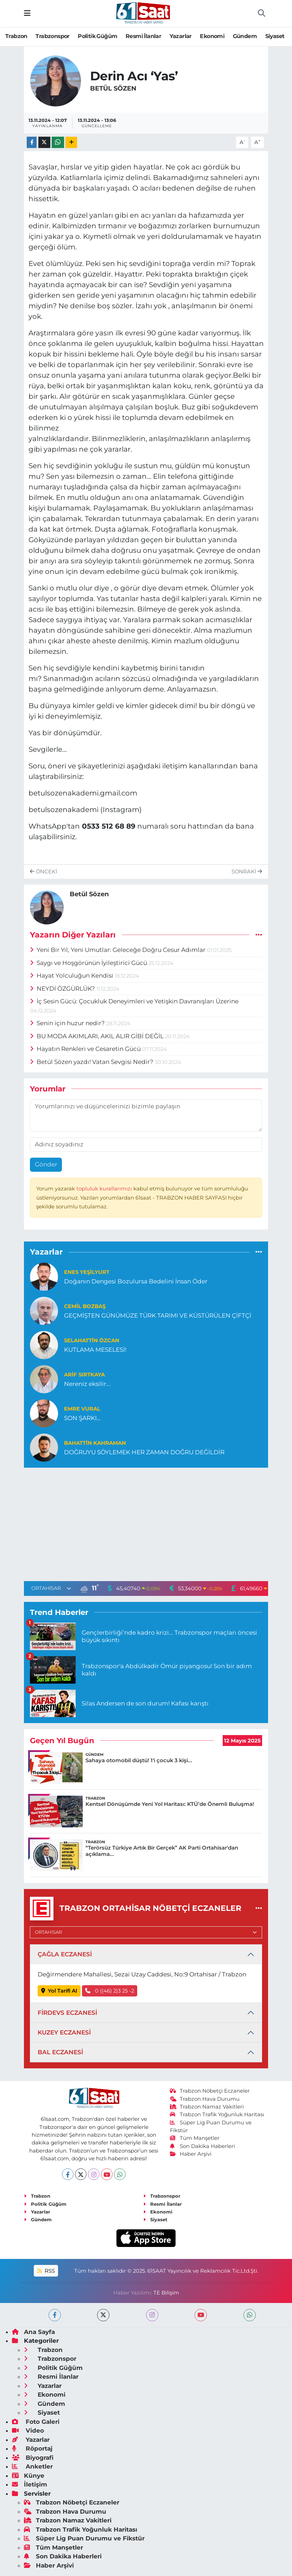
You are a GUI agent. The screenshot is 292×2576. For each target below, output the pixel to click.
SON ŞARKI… (82, 1418)
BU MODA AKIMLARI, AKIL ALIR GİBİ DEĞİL (97, 1036)
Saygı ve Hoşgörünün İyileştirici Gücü (89, 962)
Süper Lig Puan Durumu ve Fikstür (84, 2538)
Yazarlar (181, 36)
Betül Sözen (113, 88)
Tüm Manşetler (195, 2138)
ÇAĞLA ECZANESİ (65, 1954)
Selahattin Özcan (91, 1340)
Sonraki (246, 871)
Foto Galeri (35, 2421)
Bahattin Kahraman (95, 1443)
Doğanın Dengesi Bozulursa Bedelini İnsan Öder (136, 1281)
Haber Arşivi (191, 2154)
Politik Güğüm (97, 36)
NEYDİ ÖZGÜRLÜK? (63, 988)
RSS (46, 2271)
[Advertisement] (146, 1523)
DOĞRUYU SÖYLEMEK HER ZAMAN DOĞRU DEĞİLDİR (144, 1452)
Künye (28, 2475)
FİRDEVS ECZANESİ (67, 2012)
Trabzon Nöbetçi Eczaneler (210, 2091)
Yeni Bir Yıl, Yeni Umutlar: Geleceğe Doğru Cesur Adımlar (118, 949)
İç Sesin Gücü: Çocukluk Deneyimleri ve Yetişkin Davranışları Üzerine (134, 1001)
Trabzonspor (52, 36)
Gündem (245, 36)
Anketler (32, 2466)
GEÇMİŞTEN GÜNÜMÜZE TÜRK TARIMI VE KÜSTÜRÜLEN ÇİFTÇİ (157, 1315)
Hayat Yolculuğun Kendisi (72, 975)
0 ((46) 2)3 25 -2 (109, 1991)
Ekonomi (212, 36)
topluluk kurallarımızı (104, 1188)
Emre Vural (82, 1409)
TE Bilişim (166, 2293)
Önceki (43, 871)
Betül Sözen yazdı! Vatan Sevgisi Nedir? (92, 1061)
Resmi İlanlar (143, 36)
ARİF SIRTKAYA (84, 1374)
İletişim (29, 2484)
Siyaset (275, 36)
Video (28, 2430)
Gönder (46, 1164)
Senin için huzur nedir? (68, 1023)
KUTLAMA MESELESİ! (95, 1349)
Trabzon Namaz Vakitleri (207, 2107)
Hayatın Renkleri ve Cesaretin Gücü (86, 1048)
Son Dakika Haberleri (202, 2146)
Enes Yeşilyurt (86, 1272)
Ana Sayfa (33, 2331)
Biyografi (32, 2457)
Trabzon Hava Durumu (205, 2099)
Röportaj (32, 2448)
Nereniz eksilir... (87, 1383)
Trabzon (16, 36)
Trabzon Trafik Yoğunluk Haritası (217, 2114)
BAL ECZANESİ (60, 2052)
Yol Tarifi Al (59, 1991)
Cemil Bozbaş (85, 1306)
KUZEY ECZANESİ (64, 2032)
